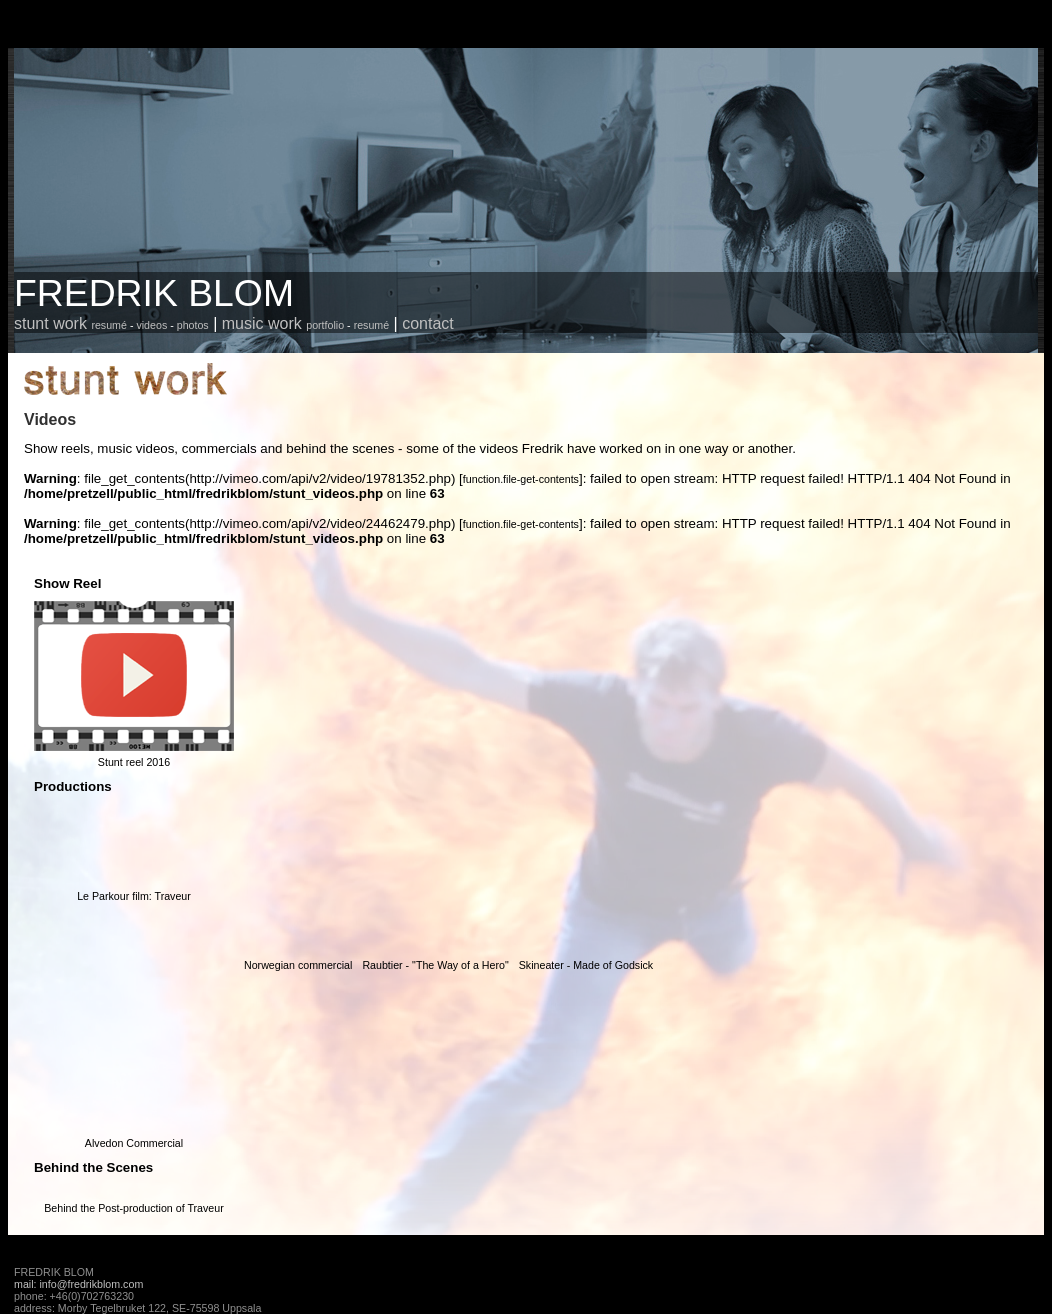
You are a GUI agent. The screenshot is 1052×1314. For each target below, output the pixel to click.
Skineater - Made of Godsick (586, 965)
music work (262, 323)
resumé (109, 325)
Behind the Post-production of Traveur (134, 1208)
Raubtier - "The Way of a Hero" (435, 965)
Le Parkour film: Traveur (134, 896)
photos (193, 325)
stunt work (50, 323)
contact (428, 323)
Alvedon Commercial (134, 1143)
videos (151, 325)
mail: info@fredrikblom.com (78, 1284)
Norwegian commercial (298, 965)
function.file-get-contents (521, 479)
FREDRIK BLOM (154, 293)
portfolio (325, 325)
